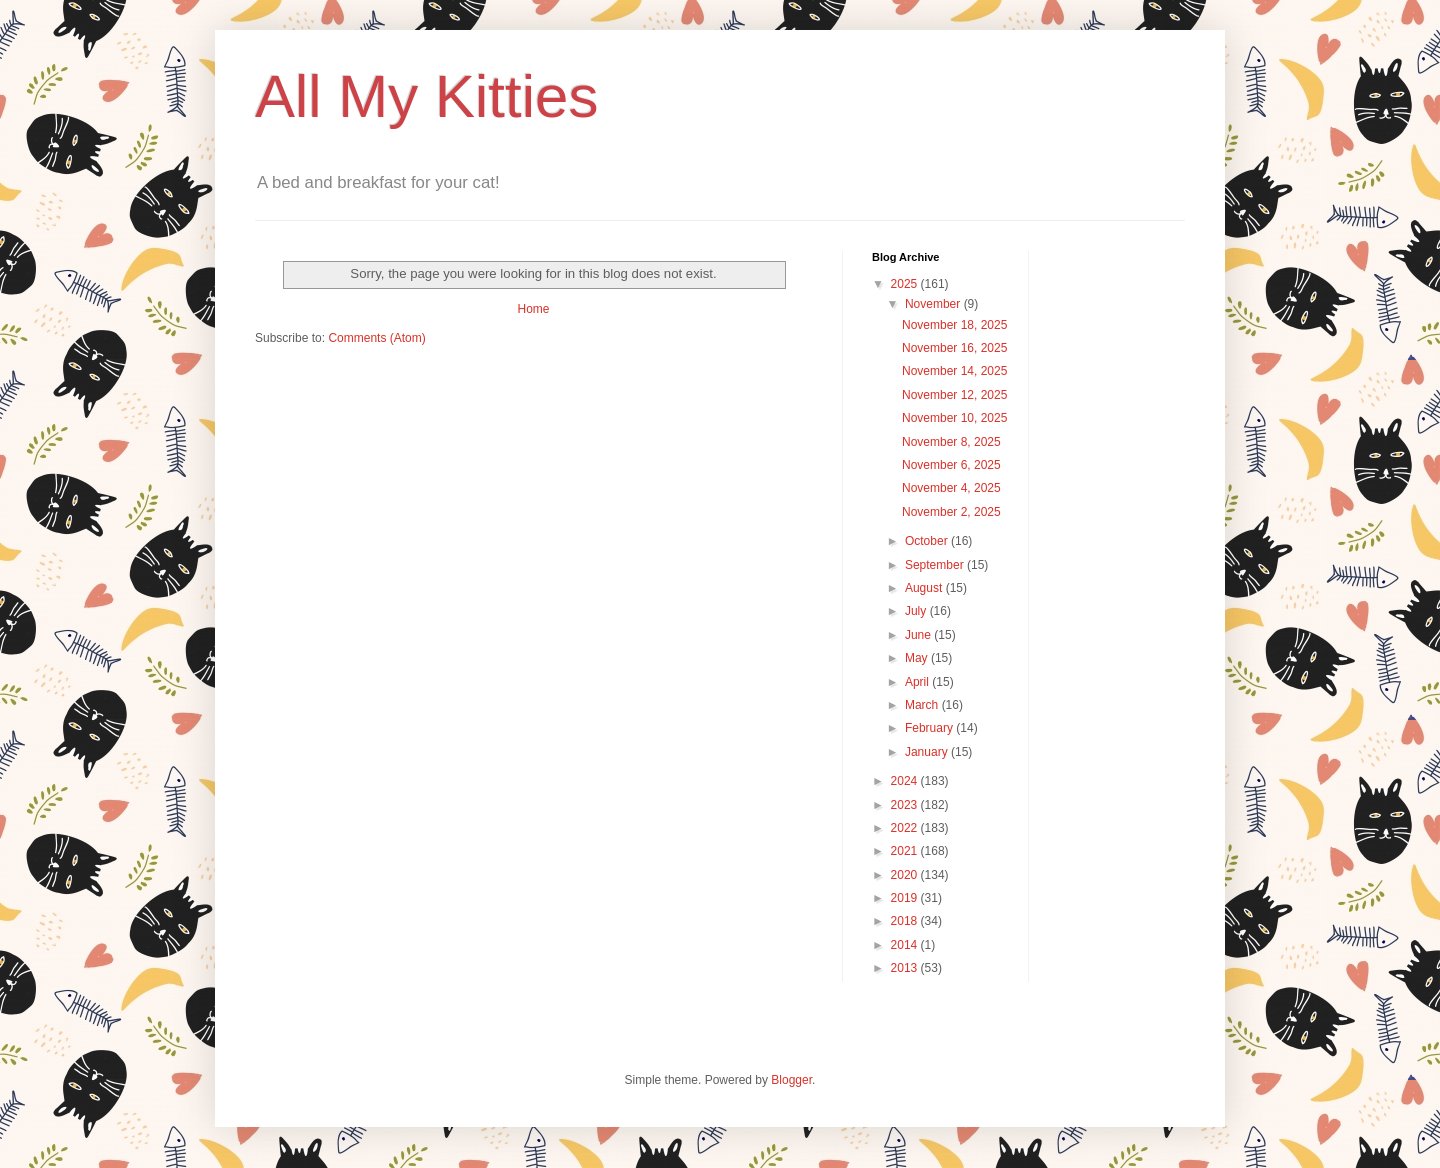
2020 (906, 875)
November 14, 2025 (954, 371)
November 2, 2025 (951, 512)
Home (533, 309)
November (934, 304)
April (918, 682)
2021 (906, 851)
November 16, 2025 (954, 348)
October (928, 541)
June (919, 635)
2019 (906, 898)
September (936, 565)
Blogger (791, 1080)
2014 (906, 945)
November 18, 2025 (954, 325)
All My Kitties (426, 96)
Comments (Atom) (376, 338)
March (923, 705)
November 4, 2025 (951, 488)
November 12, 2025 (954, 395)
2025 (906, 284)
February (930, 728)
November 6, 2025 (951, 465)
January (928, 752)
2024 (906, 781)
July (917, 611)
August (925, 588)
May (918, 658)
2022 (906, 828)
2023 (906, 805)
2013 (906, 968)
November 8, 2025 (951, 442)
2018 (906, 921)
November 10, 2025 (954, 418)
